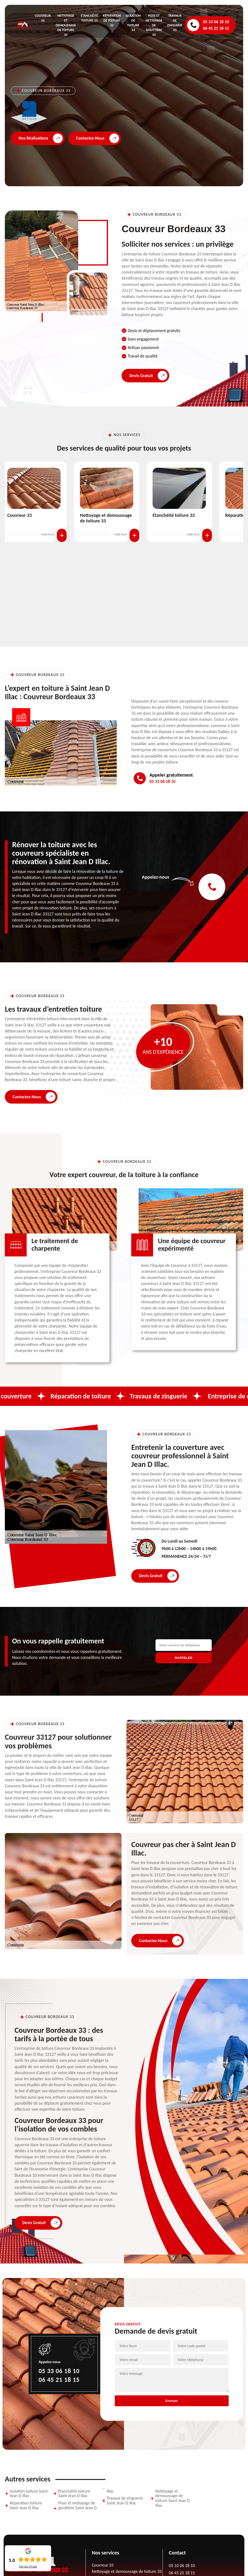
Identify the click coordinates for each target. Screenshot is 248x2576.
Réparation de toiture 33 (112, 20)
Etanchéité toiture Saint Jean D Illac (74, 2494)
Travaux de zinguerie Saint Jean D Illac (125, 2501)
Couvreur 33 (79, 515)
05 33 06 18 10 (216, 21)
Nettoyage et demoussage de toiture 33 (66, 25)
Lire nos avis (28, 2566)
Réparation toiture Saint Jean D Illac (26, 2505)
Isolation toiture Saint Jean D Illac (29, 2494)
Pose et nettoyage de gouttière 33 (154, 25)
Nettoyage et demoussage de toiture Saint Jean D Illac (172, 2498)
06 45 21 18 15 (216, 28)
